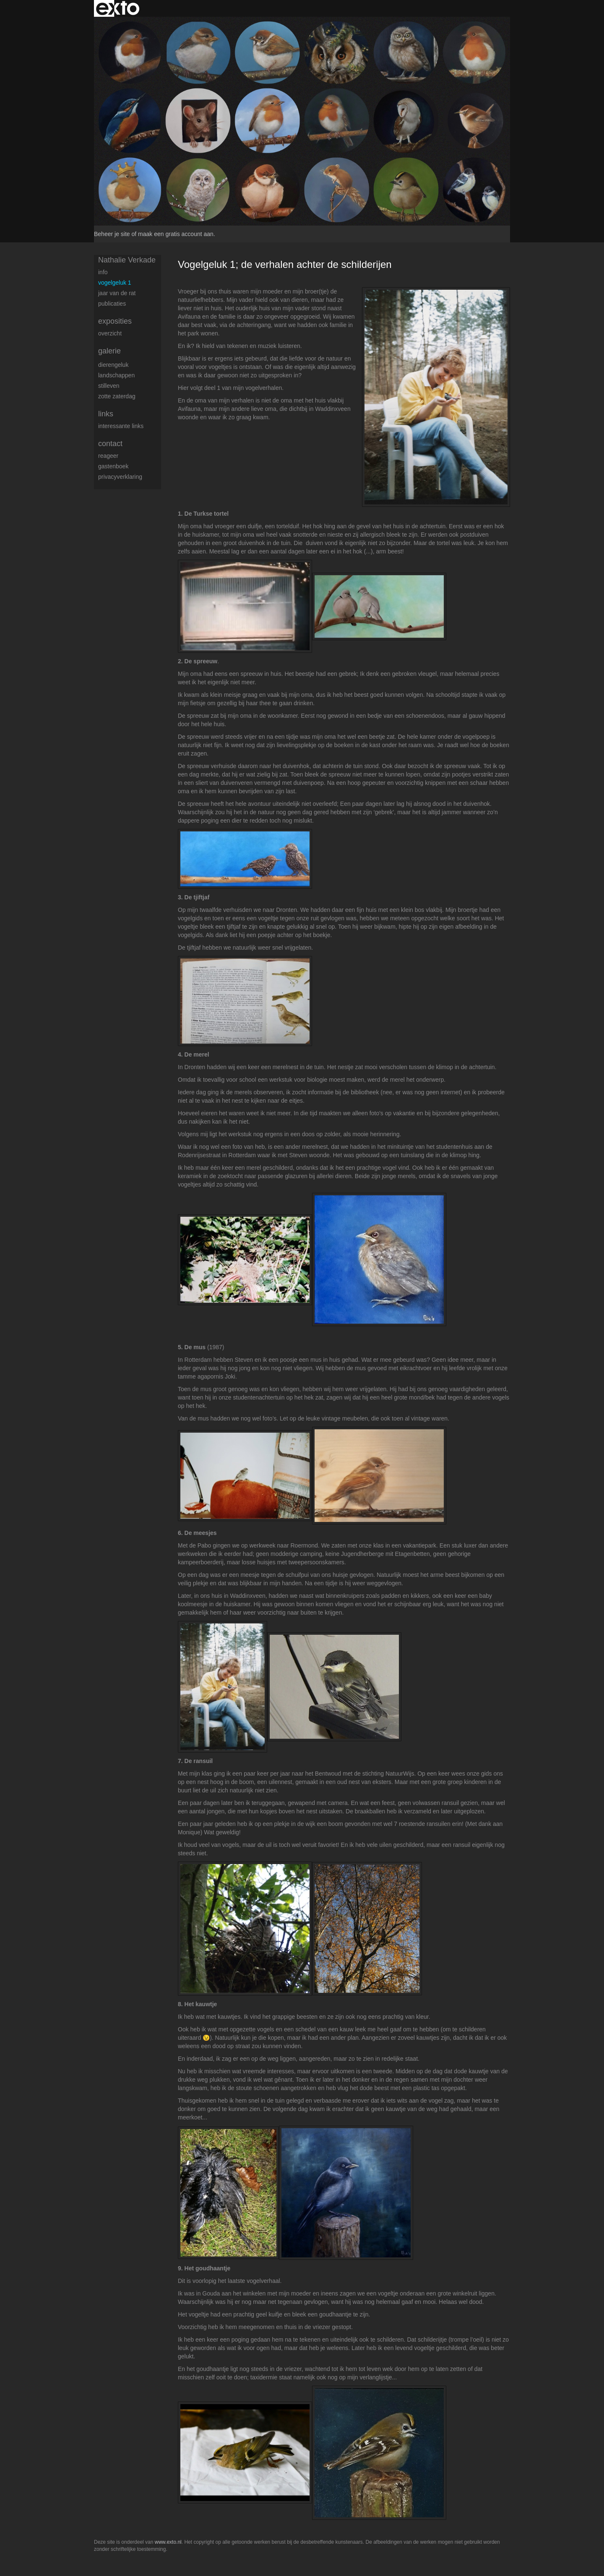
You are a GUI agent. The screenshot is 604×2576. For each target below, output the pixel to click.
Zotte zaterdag (116, 396)
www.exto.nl (168, 2542)
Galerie (109, 351)
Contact (110, 443)
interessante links (120, 426)
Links (105, 414)
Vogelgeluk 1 (114, 282)
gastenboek (113, 466)
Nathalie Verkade (127, 260)
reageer (108, 455)
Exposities (115, 321)
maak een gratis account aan (175, 234)
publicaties (112, 303)
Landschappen (116, 375)
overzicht (110, 333)
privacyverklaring (120, 476)
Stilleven (109, 385)
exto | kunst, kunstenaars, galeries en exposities (117, 8)
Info (103, 272)
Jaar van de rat (117, 293)
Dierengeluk (113, 364)
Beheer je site (112, 234)
